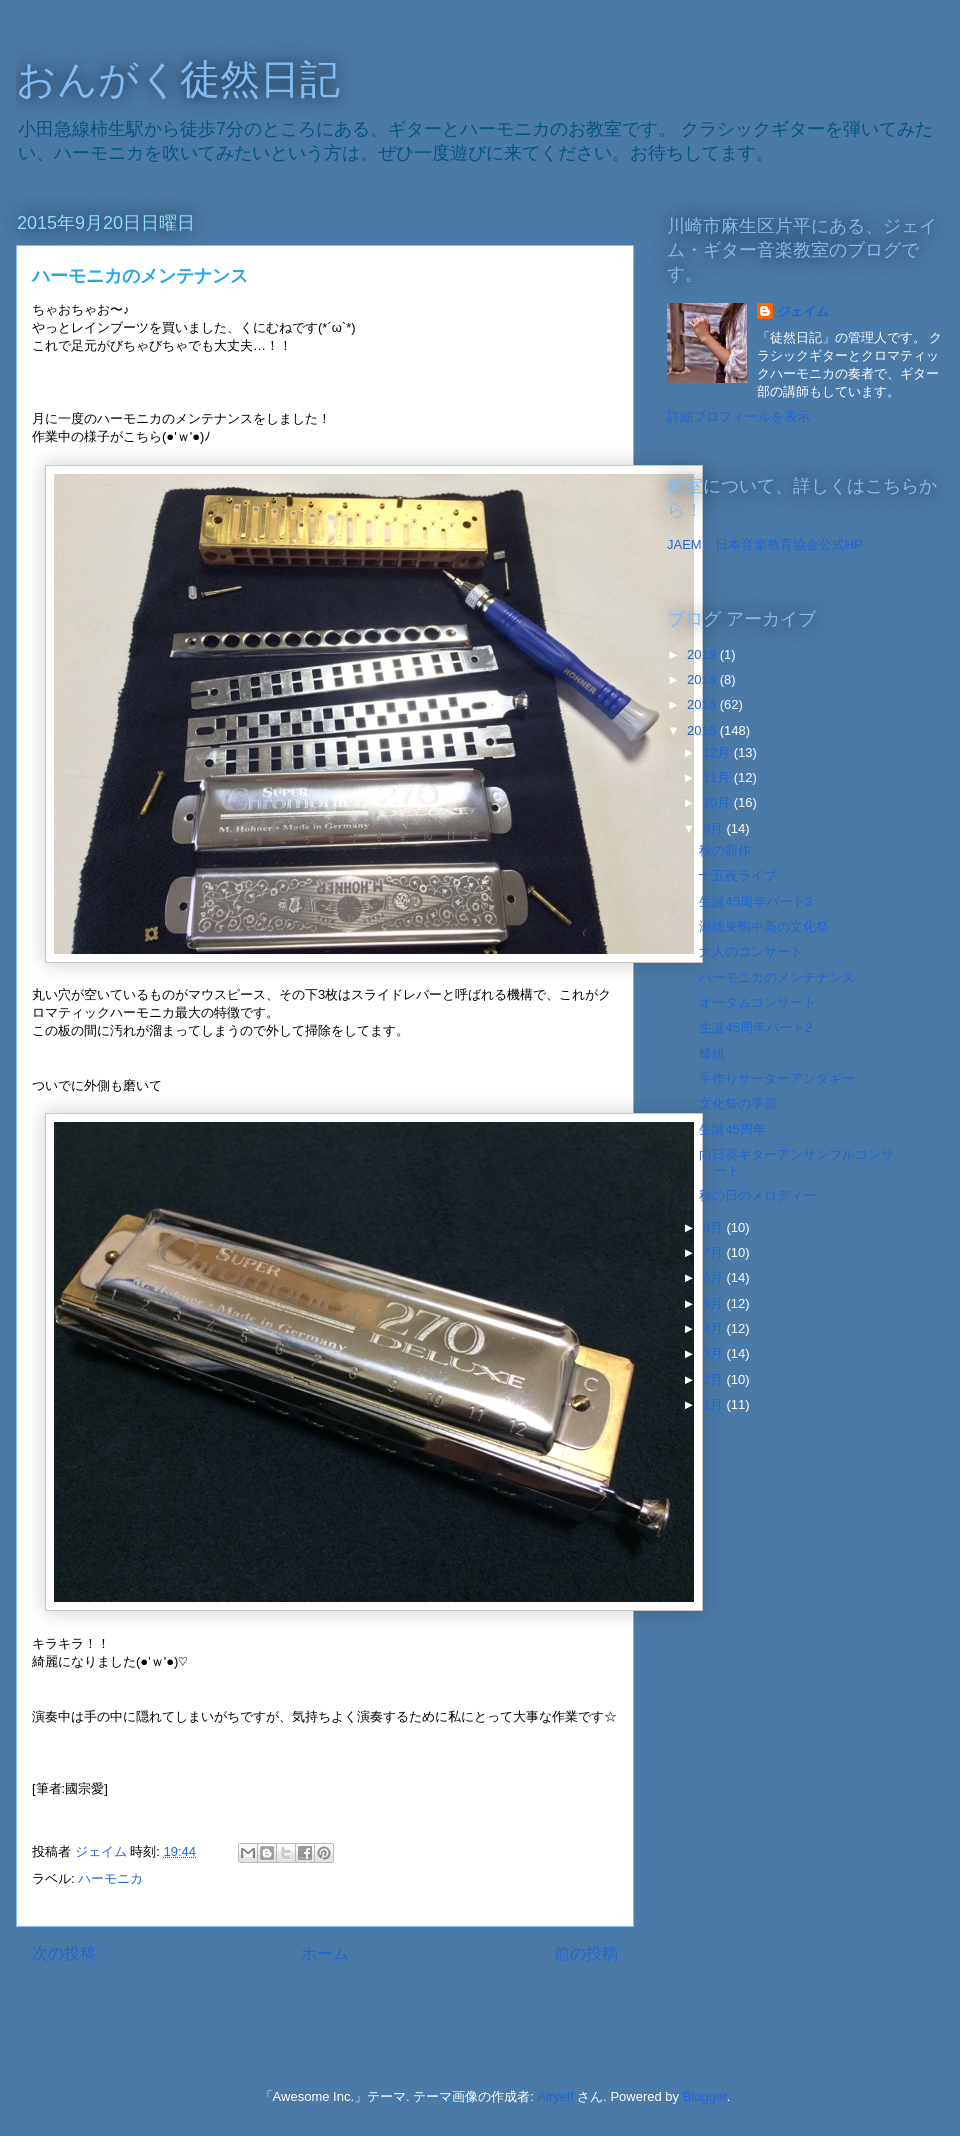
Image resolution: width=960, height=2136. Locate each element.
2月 (715, 1379)
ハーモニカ (110, 1878)
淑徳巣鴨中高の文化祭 (764, 926)
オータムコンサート (757, 1002)
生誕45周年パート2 (755, 1027)
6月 (715, 1277)
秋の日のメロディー (757, 1195)
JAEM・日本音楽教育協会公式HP (765, 544)
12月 (718, 752)
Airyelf (555, 2096)
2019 (703, 654)
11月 (718, 777)
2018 (703, 679)
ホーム (325, 1953)
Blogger (705, 2096)
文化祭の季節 (738, 1103)
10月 (718, 802)
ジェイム (803, 311)
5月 (715, 1303)
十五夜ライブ (738, 875)
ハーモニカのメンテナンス (777, 977)
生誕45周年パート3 (755, 901)
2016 (703, 704)
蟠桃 (712, 1053)
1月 (715, 1404)
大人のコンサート (751, 951)
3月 (715, 1353)
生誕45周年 (732, 1129)
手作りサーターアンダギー (777, 1078)
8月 (715, 1227)
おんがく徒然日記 (178, 79)
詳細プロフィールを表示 (738, 416)
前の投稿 (586, 1953)
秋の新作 (725, 850)
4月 (715, 1328)
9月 (715, 828)
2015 (703, 730)
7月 (715, 1252)
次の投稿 (64, 1953)
